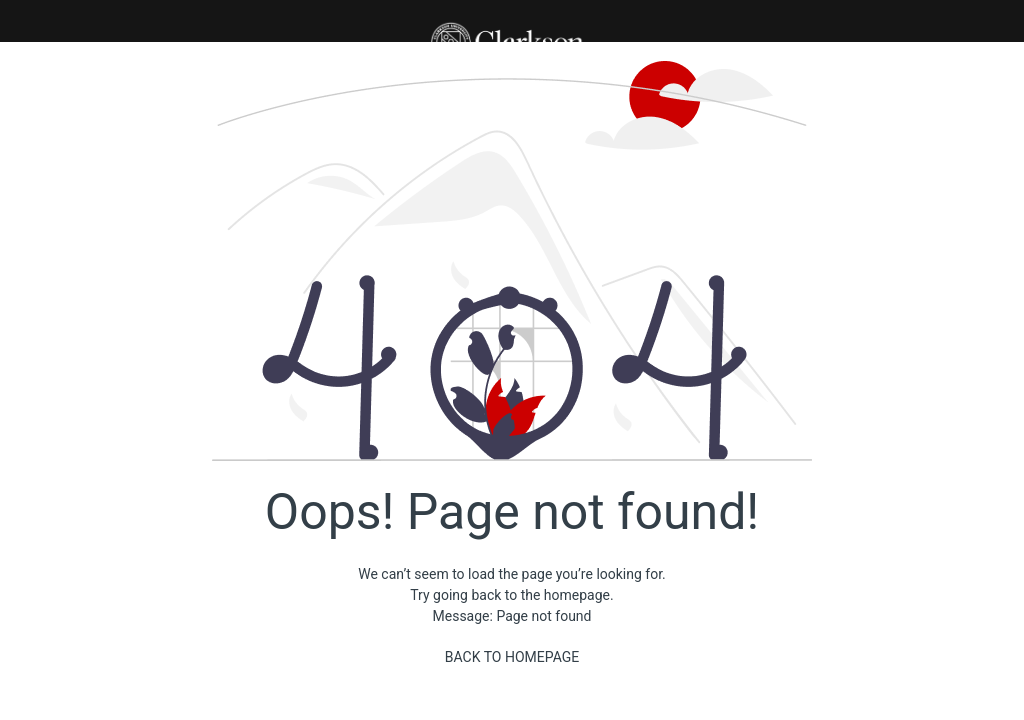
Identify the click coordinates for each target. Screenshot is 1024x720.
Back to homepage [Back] (512, 657)
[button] (512, 21)
